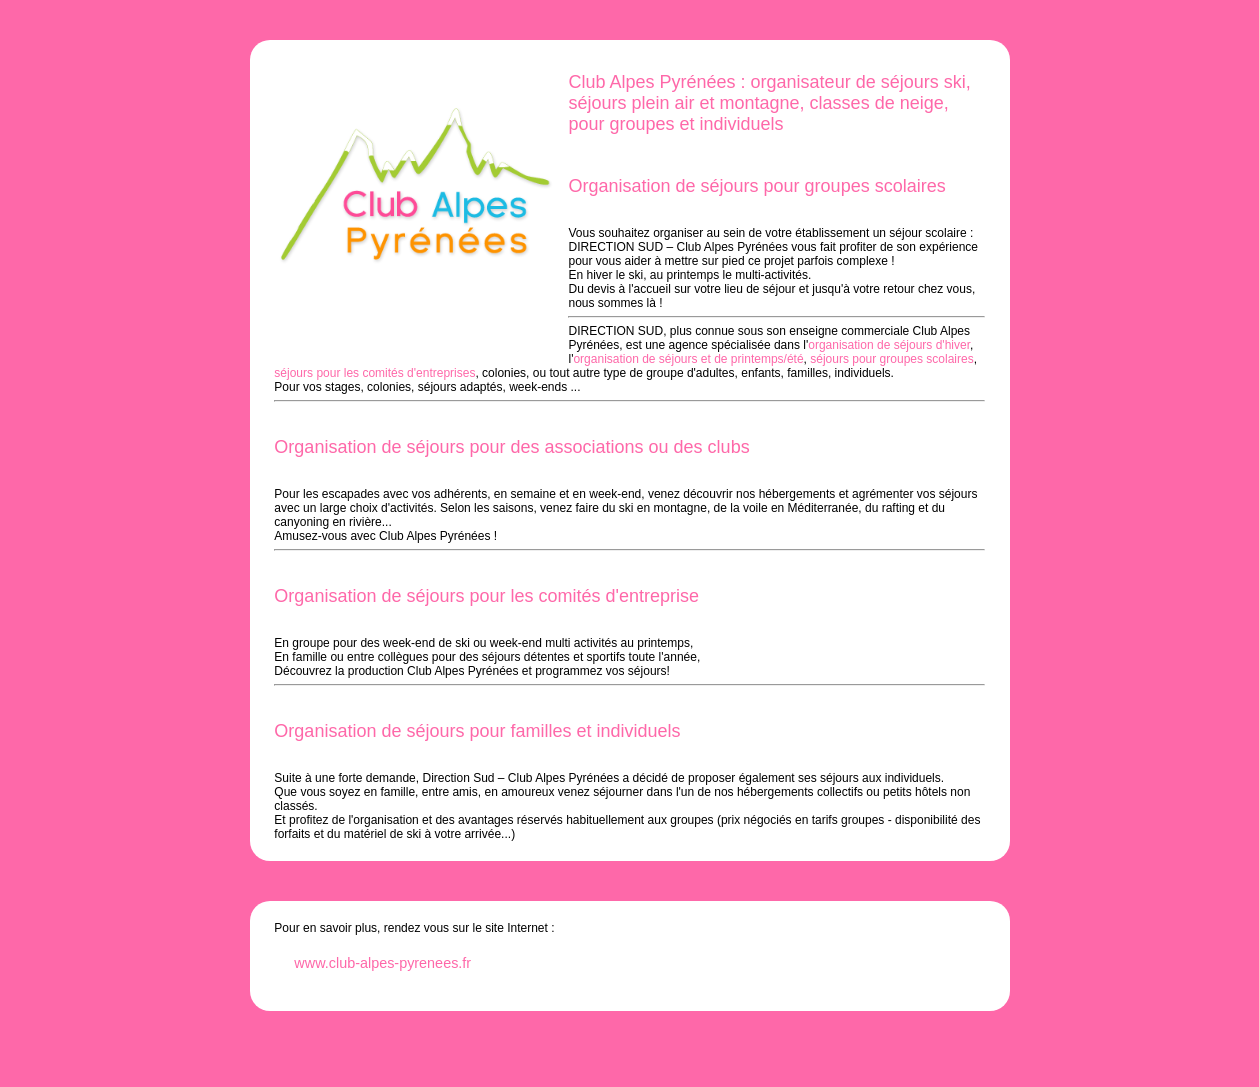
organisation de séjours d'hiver (889, 345)
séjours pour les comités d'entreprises (374, 373)
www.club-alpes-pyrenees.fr (382, 963)
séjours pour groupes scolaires (891, 359)
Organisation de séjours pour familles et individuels (477, 731)
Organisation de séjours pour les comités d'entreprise (486, 596)
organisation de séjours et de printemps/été (688, 359)
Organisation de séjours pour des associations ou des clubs (511, 447)
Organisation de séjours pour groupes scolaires (756, 186)
